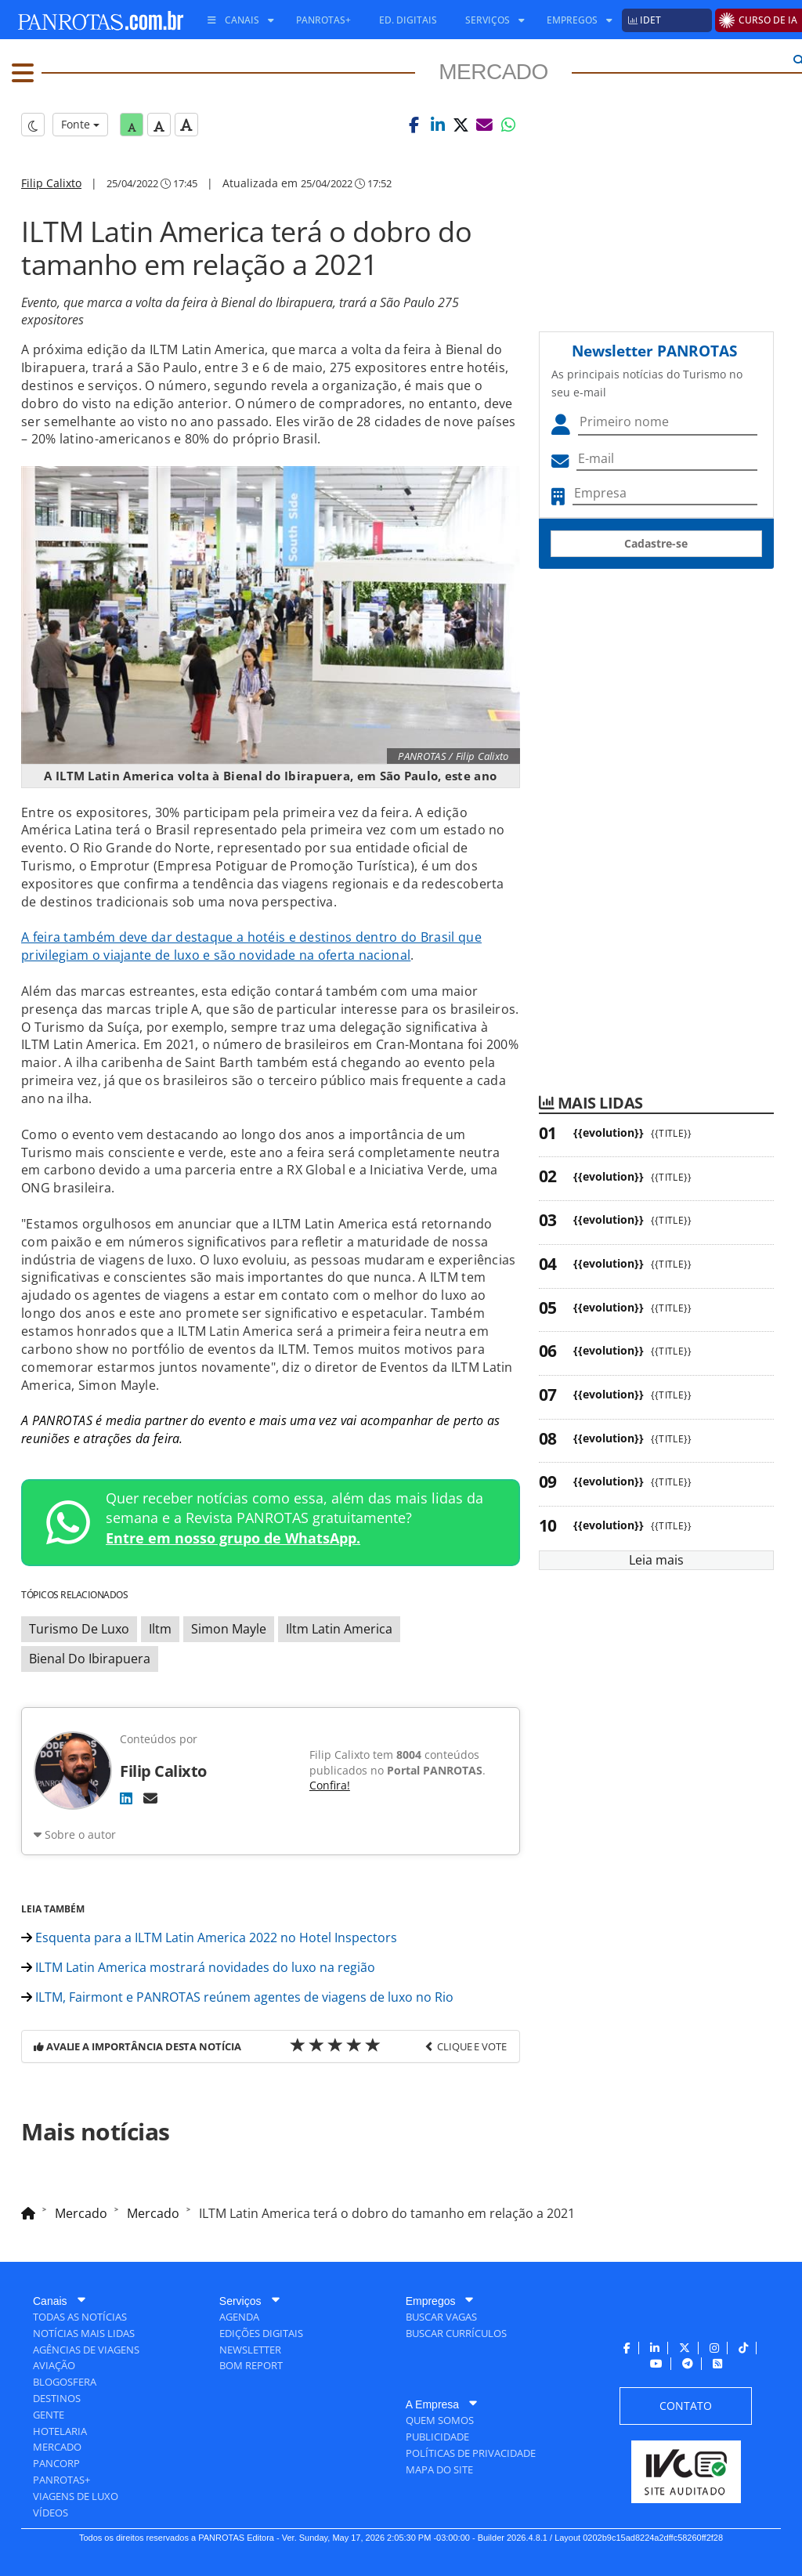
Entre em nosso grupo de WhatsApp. (233, 1538)
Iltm (160, 1628)
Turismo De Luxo (79, 1628)
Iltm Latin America (339, 1628)
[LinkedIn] (126, 1798)
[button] (414, 124)
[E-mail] (150, 1798)
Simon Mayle (228, 1628)
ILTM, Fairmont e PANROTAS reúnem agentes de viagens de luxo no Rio (237, 1997)
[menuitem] (235, 20)
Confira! (329, 1785)
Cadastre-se (656, 543)
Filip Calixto (51, 182)
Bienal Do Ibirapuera (89, 1658)
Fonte (80, 124)
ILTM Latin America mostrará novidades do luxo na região (198, 1967)
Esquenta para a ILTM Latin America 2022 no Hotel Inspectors (209, 1937)
